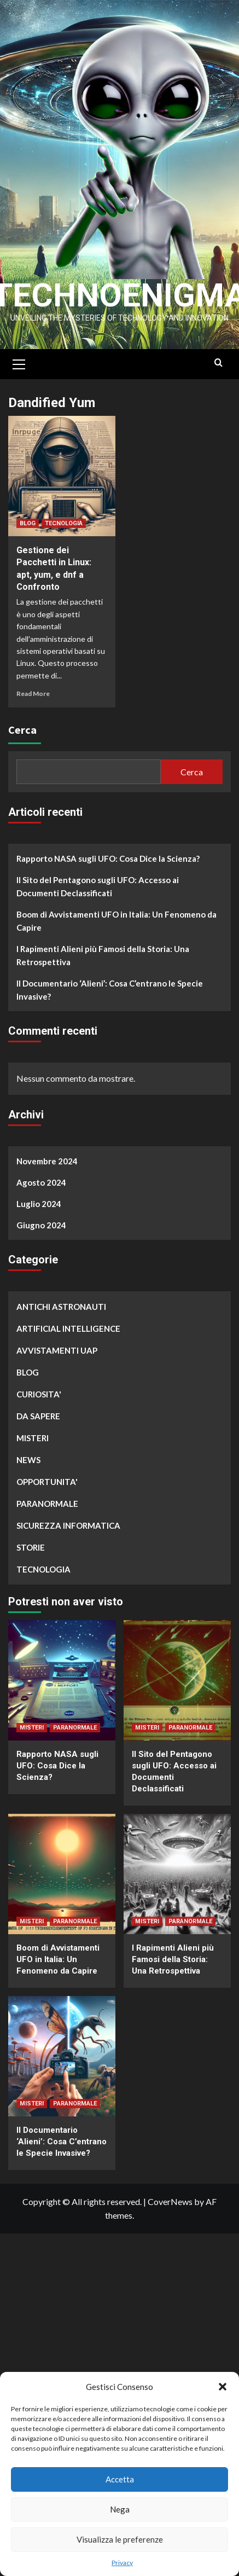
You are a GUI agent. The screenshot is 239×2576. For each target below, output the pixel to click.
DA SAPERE (38, 1417)
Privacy (122, 2562)
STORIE (30, 1548)
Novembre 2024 (47, 1162)
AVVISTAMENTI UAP (56, 1351)
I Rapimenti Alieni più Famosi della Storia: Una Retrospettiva (102, 955)
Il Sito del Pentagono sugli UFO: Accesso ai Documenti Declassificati (97, 886)
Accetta (120, 2479)
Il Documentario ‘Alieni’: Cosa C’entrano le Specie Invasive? (109, 990)
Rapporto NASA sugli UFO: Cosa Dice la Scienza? (108, 859)
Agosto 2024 (41, 1183)
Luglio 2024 (38, 1204)
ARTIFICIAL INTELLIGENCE (68, 1329)
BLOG (28, 523)
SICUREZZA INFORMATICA (68, 1526)
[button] (222, 2386)
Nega (120, 2509)
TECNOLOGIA (64, 523)
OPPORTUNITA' (47, 1482)
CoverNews (170, 2202)
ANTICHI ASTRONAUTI (61, 1307)
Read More (33, 694)
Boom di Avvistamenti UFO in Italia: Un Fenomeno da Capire (116, 921)
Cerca (22, 730)
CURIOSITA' (38, 1395)
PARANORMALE (47, 1504)
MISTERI (32, 1438)
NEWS (28, 1460)
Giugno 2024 (41, 1226)
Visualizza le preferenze (120, 2539)
